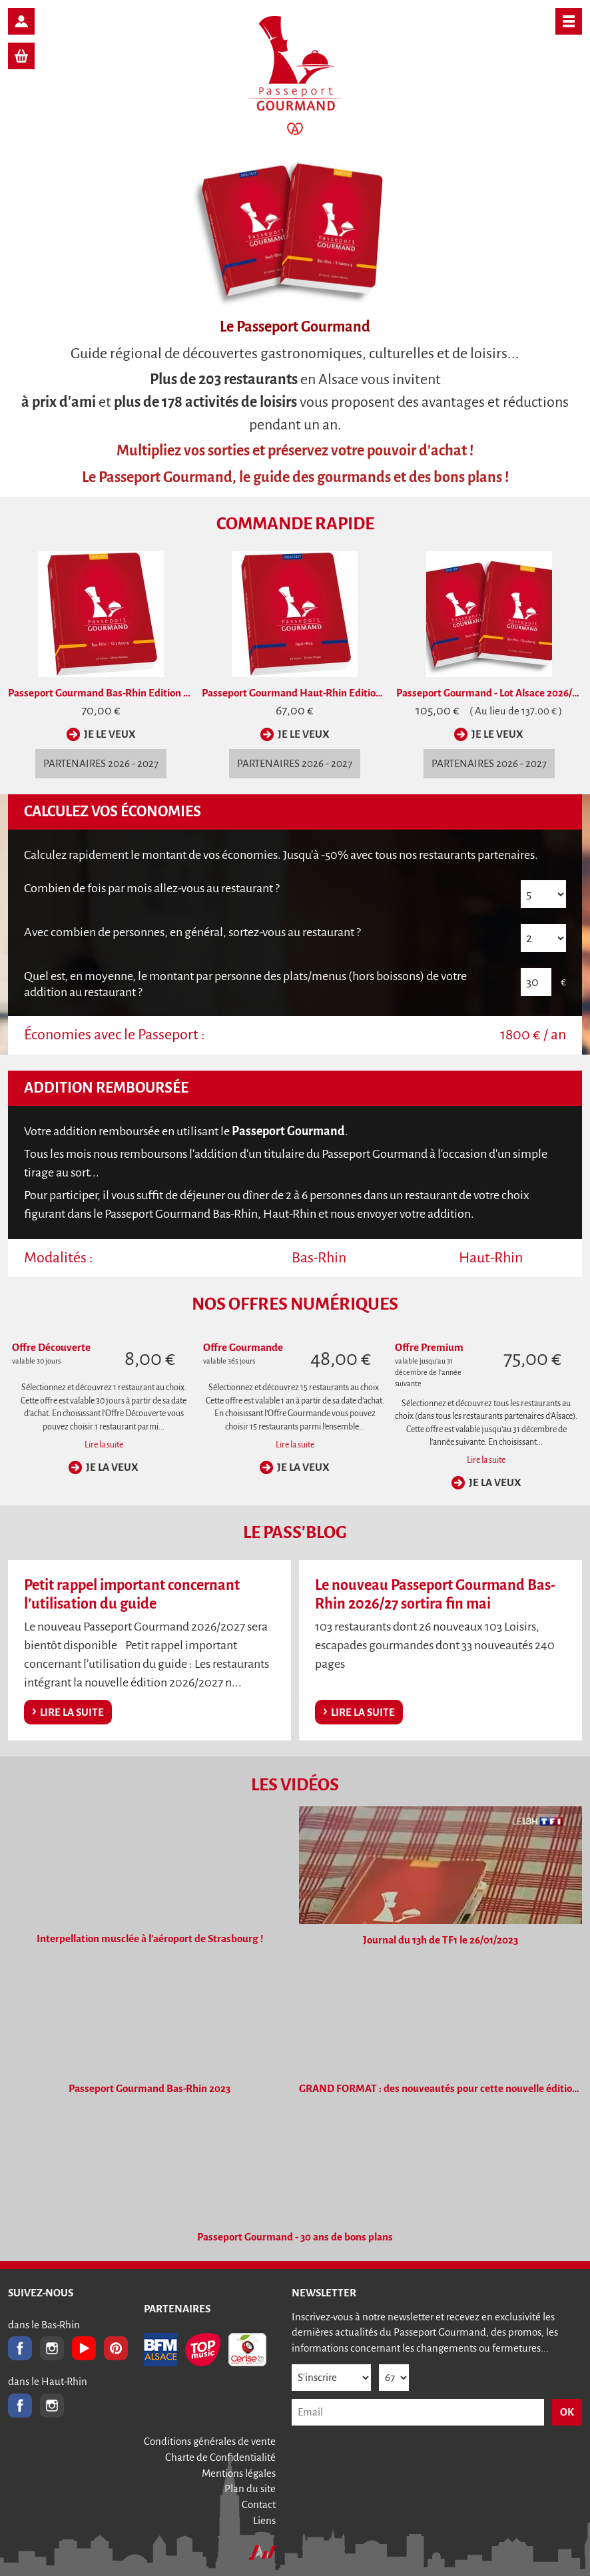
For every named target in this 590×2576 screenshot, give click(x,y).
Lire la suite (104, 1444)
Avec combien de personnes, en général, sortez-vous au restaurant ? (192, 932)
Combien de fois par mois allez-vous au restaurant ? (152, 888)
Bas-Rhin (319, 1258)
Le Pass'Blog (295, 1532)
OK (567, 2412)
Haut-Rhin (491, 1258)
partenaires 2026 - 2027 (100, 763)
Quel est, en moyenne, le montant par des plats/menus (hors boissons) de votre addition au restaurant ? (245, 984)
